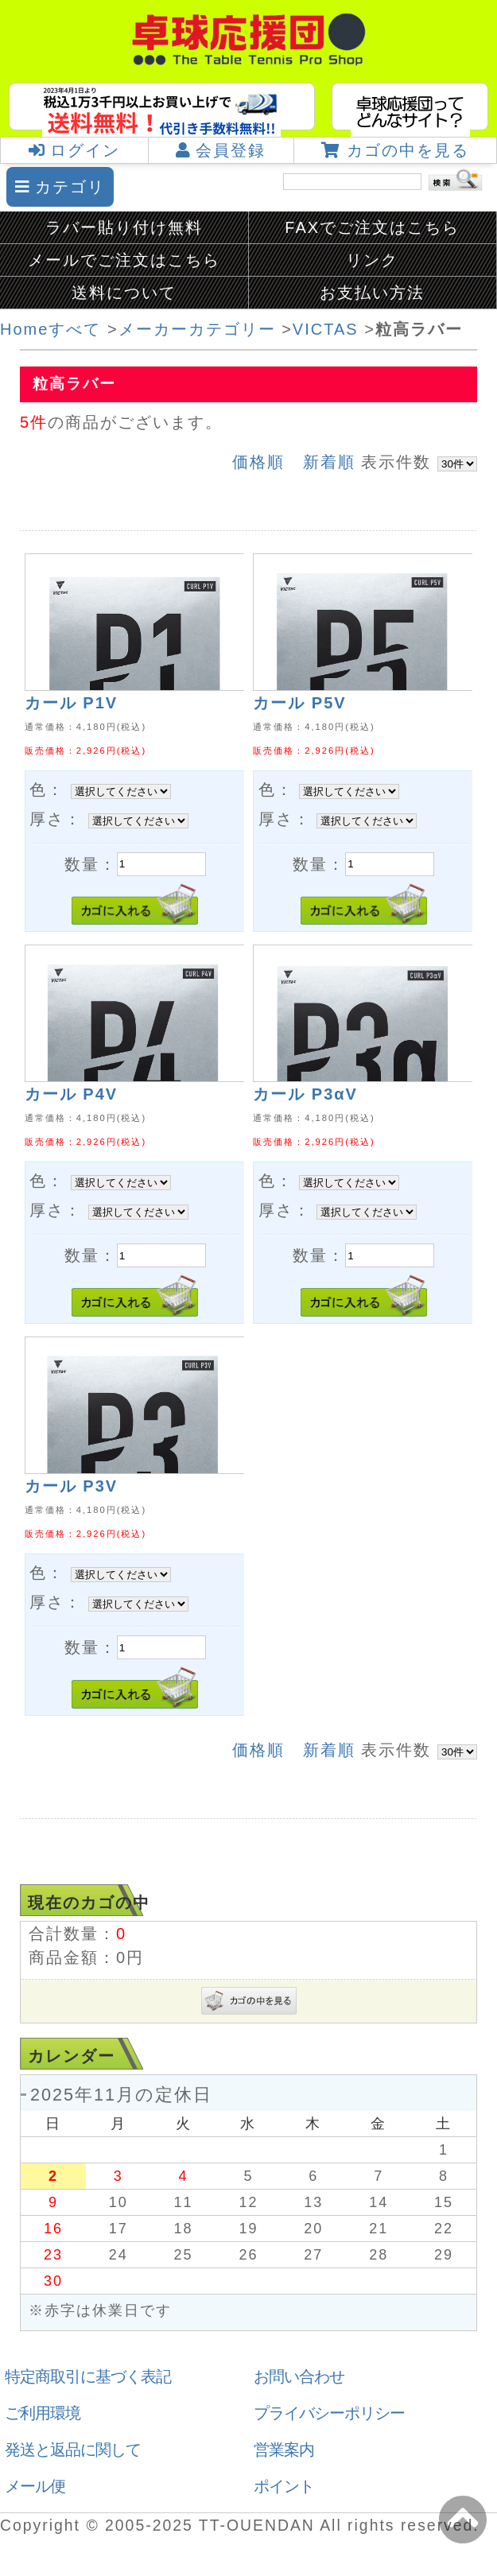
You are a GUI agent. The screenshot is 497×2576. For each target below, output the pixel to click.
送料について (124, 292)
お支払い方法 (372, 292)
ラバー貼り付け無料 (124, 227)
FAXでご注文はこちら (372, 227)
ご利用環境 (42, 2413)
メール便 (35, 2486)
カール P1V (71, 703)
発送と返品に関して (73, 2449)
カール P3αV (305, 1094)
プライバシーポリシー (329, 2413)
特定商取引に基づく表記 (88, 2376)
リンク (372, 260)
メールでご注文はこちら (124, 260)
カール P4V (71, 1094)
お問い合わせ (299, 2376)
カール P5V (299, 703)
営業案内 (284, 2449)
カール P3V (71, 1486)
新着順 (329, 462)
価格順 (258, 462)
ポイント (284, 2486)
